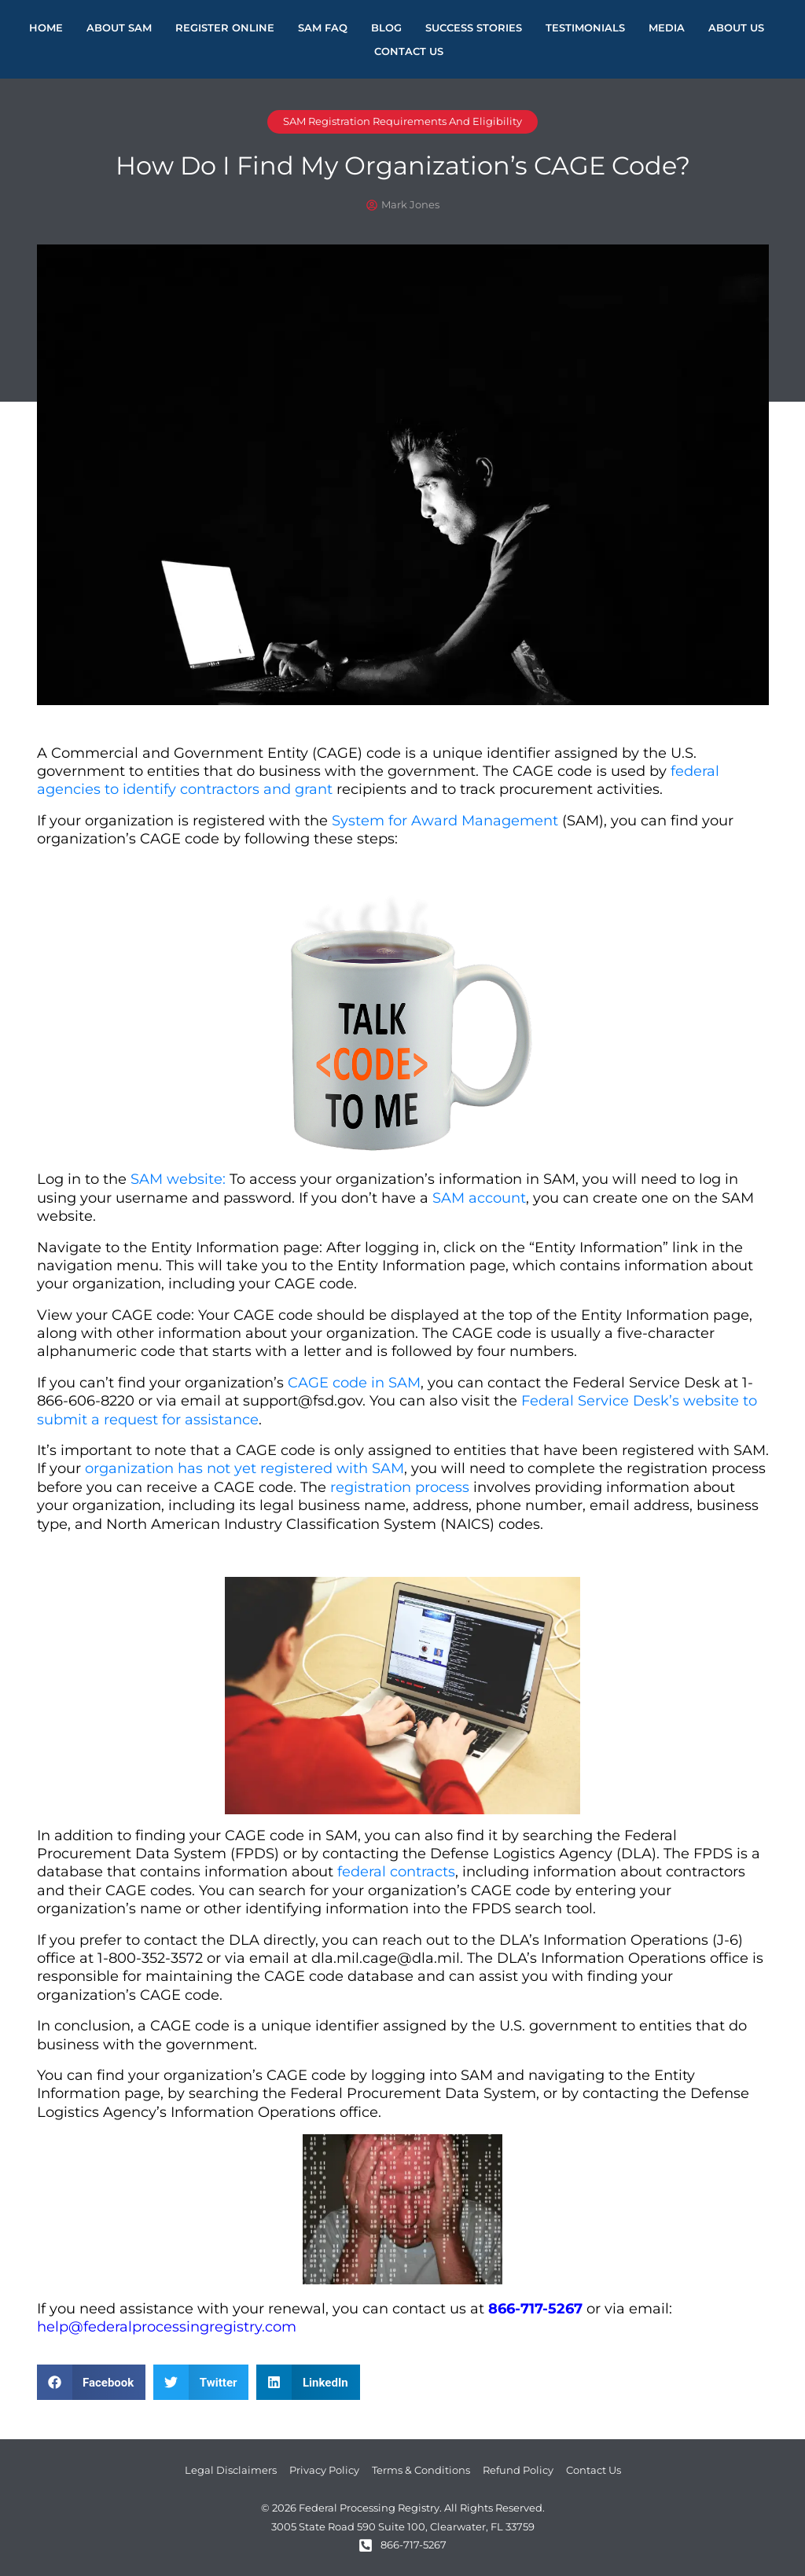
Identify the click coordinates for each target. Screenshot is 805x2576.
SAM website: (178, 1179)
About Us (736, 27)
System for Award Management (445, 820)
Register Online (224, 27)
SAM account (479, 1198)
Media (667, 27)
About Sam (119, 27)
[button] (91, 2382)
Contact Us (408, 51)
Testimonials (585, 27)
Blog (386, 27)
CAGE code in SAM (354, 1382)
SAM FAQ (322, 27)
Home (46, 27)
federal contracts (396, 1871)
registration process (399, 1487)
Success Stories (473, 27)
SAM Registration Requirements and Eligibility (402, 121)
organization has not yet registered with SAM (244, 1468)
